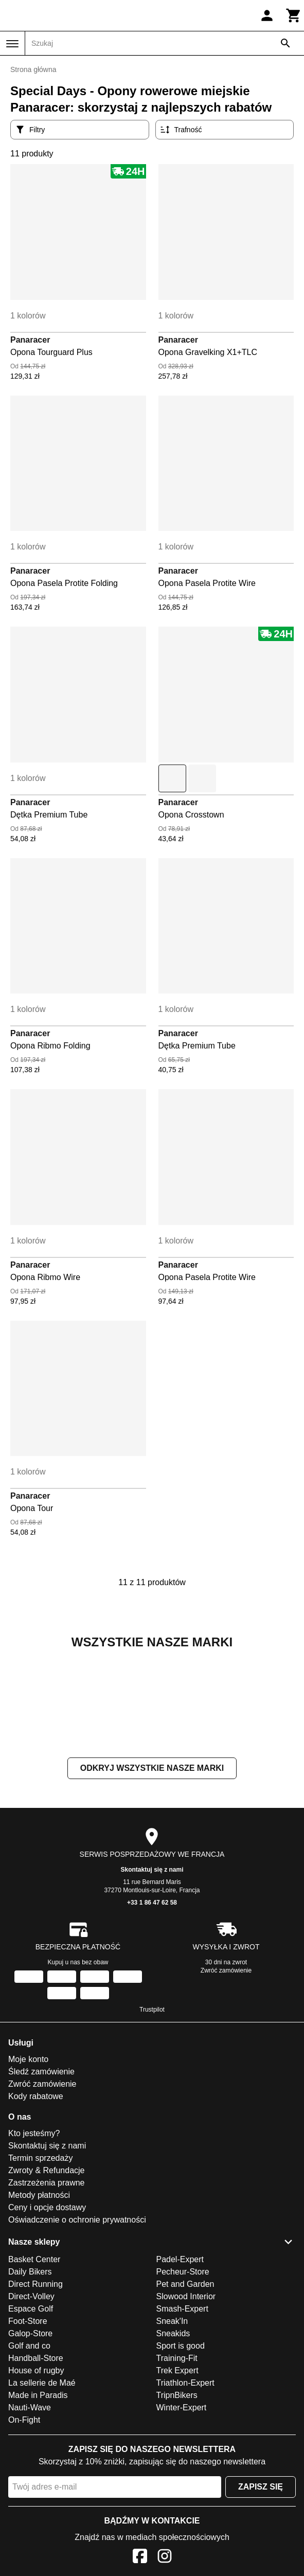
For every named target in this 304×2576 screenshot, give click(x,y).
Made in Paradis (38, 2498)
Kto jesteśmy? (34, 2236)
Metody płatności (39, 2298)
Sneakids (173, 2436)
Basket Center (34, 2362)
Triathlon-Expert (185, 2485)
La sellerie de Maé (42, 2485)
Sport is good (180, 2448)
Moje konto (28, 2162)
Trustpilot (152, 2112)
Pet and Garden (185, 2387)
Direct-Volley (31, 2399)
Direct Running (35, 2387)
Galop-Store (30, 2436)
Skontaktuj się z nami (151, 1972)
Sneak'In (172, 2424)
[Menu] (12, 43)
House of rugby (36, 2473)
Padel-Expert (180, 2362)
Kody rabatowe (35, 2199)
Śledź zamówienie (41, 2174)
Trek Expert (177, 2473)
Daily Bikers (29, 2374)
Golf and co (29, 2448)
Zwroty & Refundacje (46, 2273)
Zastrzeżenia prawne (46, 2285)
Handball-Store (35, 2461)
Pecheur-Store (182, 2374)
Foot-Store (27, 2424)
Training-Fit (177, 2461)
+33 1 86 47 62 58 (152, 2005)
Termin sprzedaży (40, 2261)
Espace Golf (30, 2411)
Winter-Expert (181, 2510)
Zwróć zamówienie (226, 2073)
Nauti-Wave (29, 2510)
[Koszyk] (293, 15)
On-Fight (24, 2522)
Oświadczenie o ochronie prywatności (77, 2322)
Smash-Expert (182, 2411)
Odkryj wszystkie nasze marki (152, 1871)
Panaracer (30, 339)
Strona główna (33, 69)
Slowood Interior (186, 2399)
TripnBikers (177, 2498)
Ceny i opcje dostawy (47, 2310)
